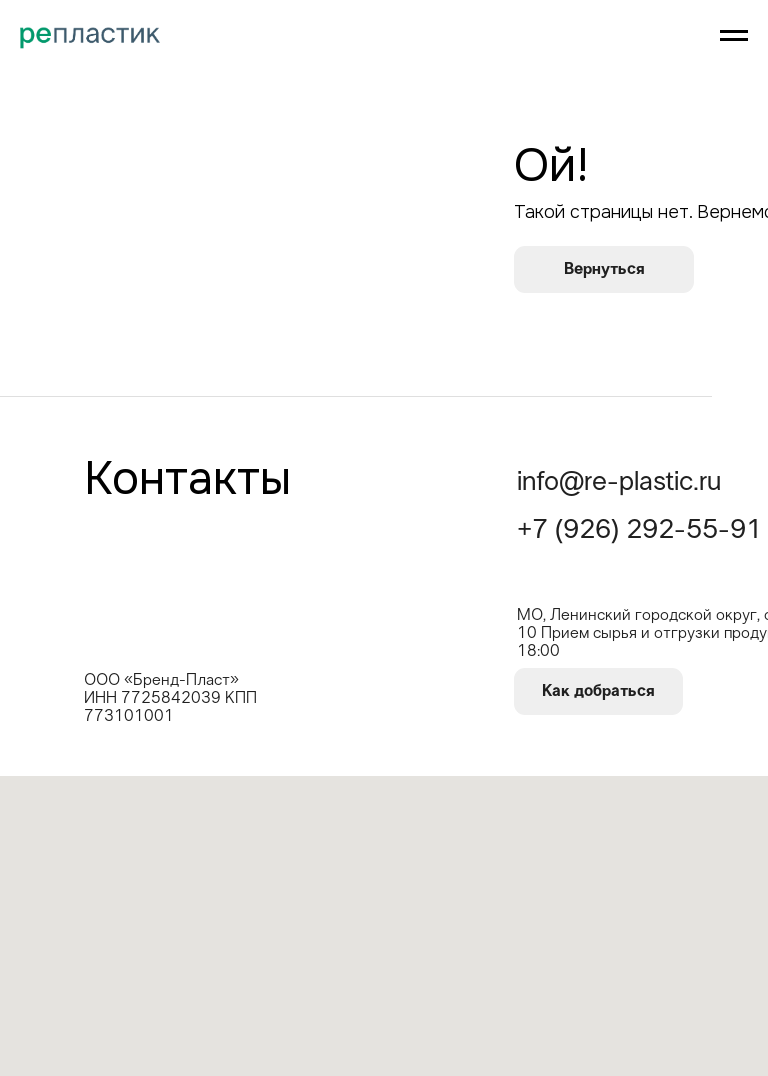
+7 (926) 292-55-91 (639, 531)
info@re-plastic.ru (619, 483)
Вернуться (604, 269)
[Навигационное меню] (734, 36)
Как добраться (598, 691)
